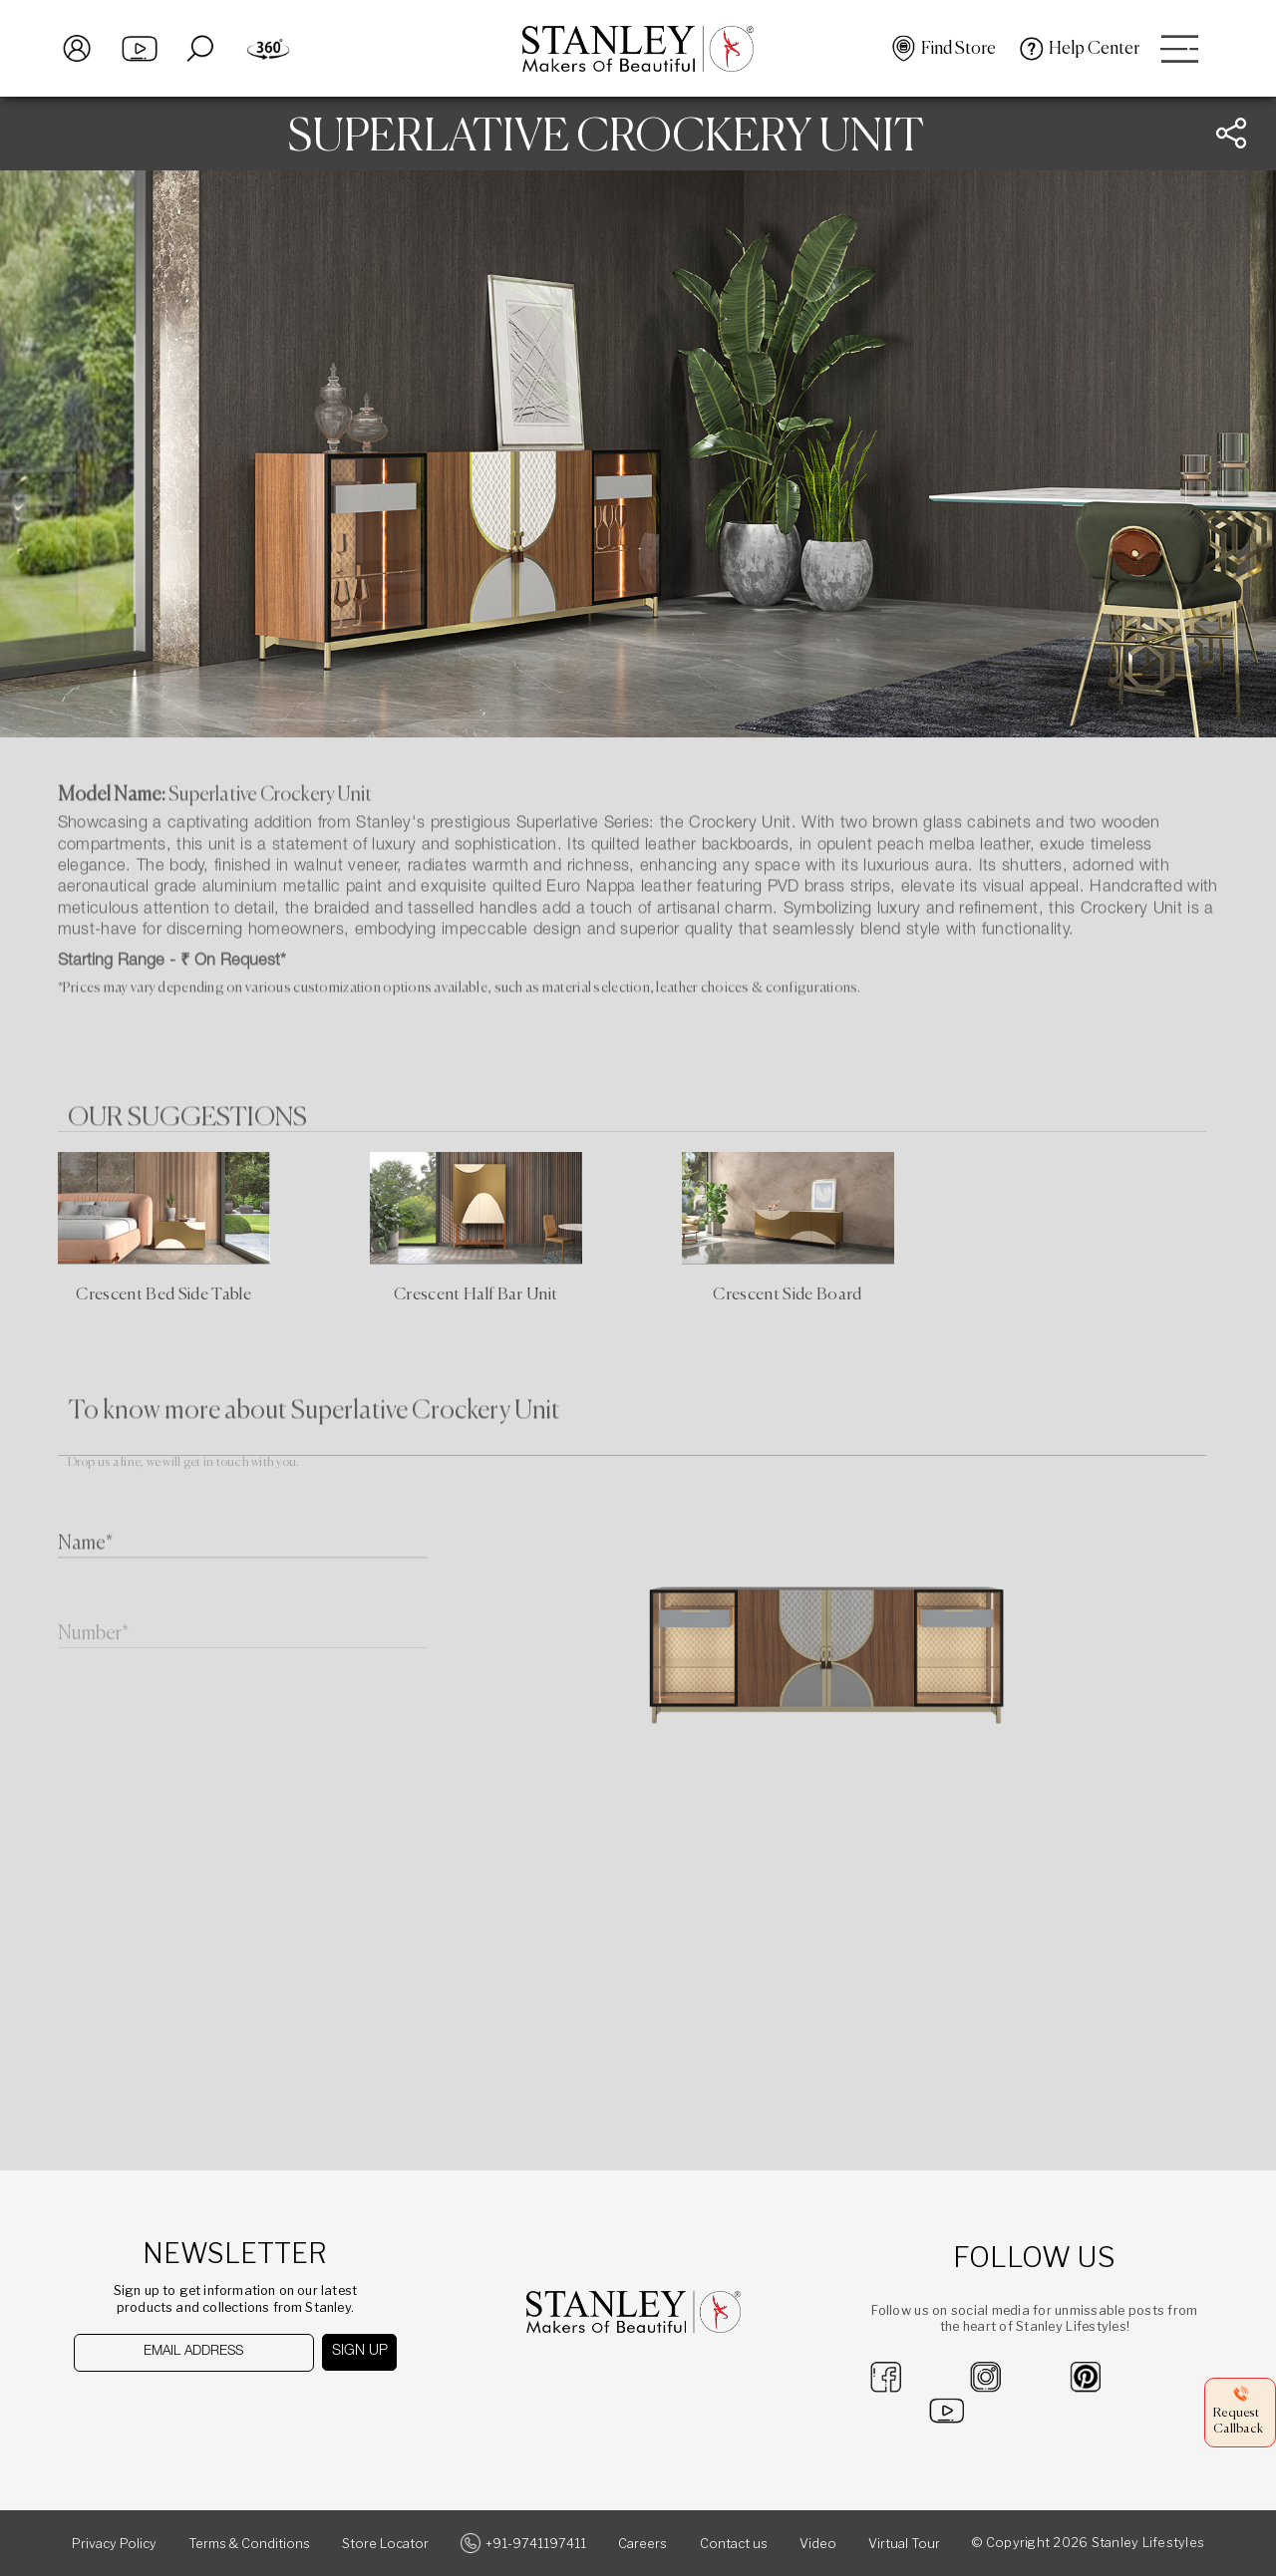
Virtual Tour (904, 2543)
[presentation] (176, 2410)
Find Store (958, 49)
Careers (642, 2543)
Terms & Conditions (249, 2543)
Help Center (1094, 49)
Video (817, 2543)
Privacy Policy (114, 2543)
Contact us (734, 2543)
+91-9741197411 (535, 2543)
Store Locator (385, 2543)
